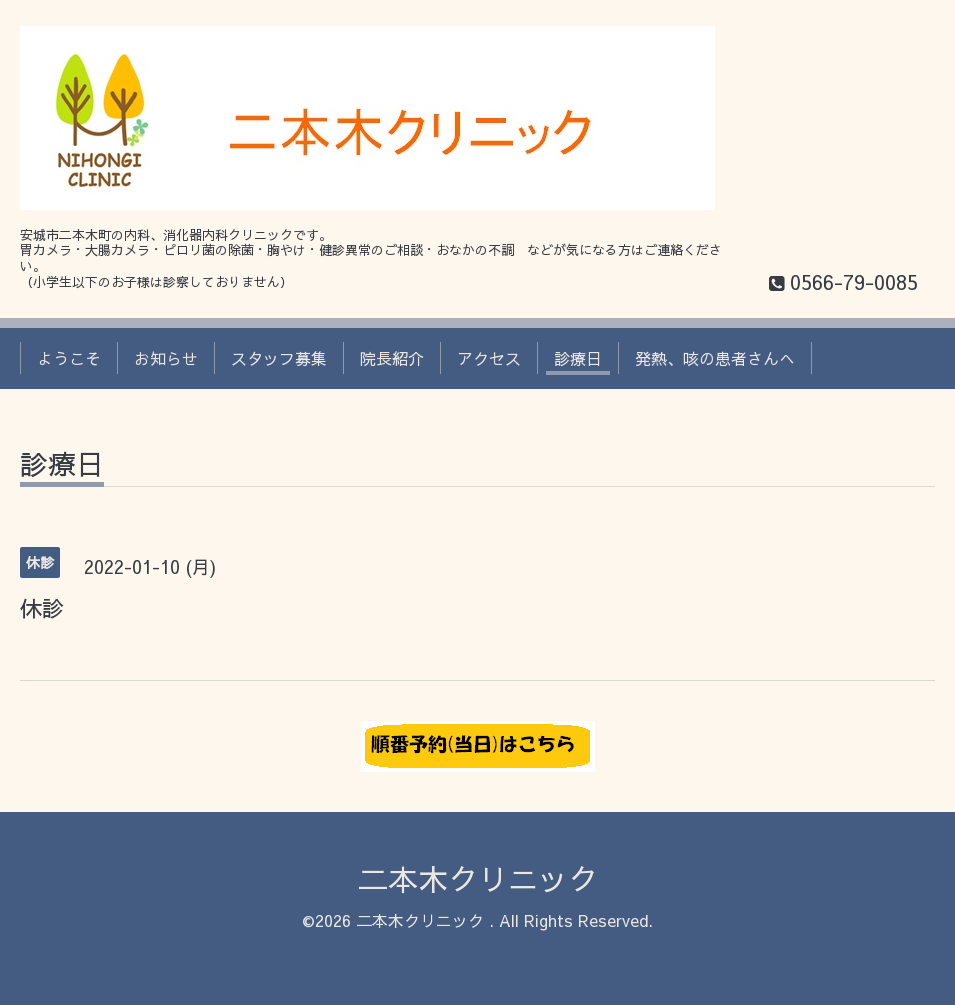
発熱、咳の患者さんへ (715, 358)
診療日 (578, 358)
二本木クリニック (478, 878)
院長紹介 (392, 358)
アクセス (489, 358)
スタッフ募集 (279, 358)
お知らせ (166, 358)
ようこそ (69, 358)
